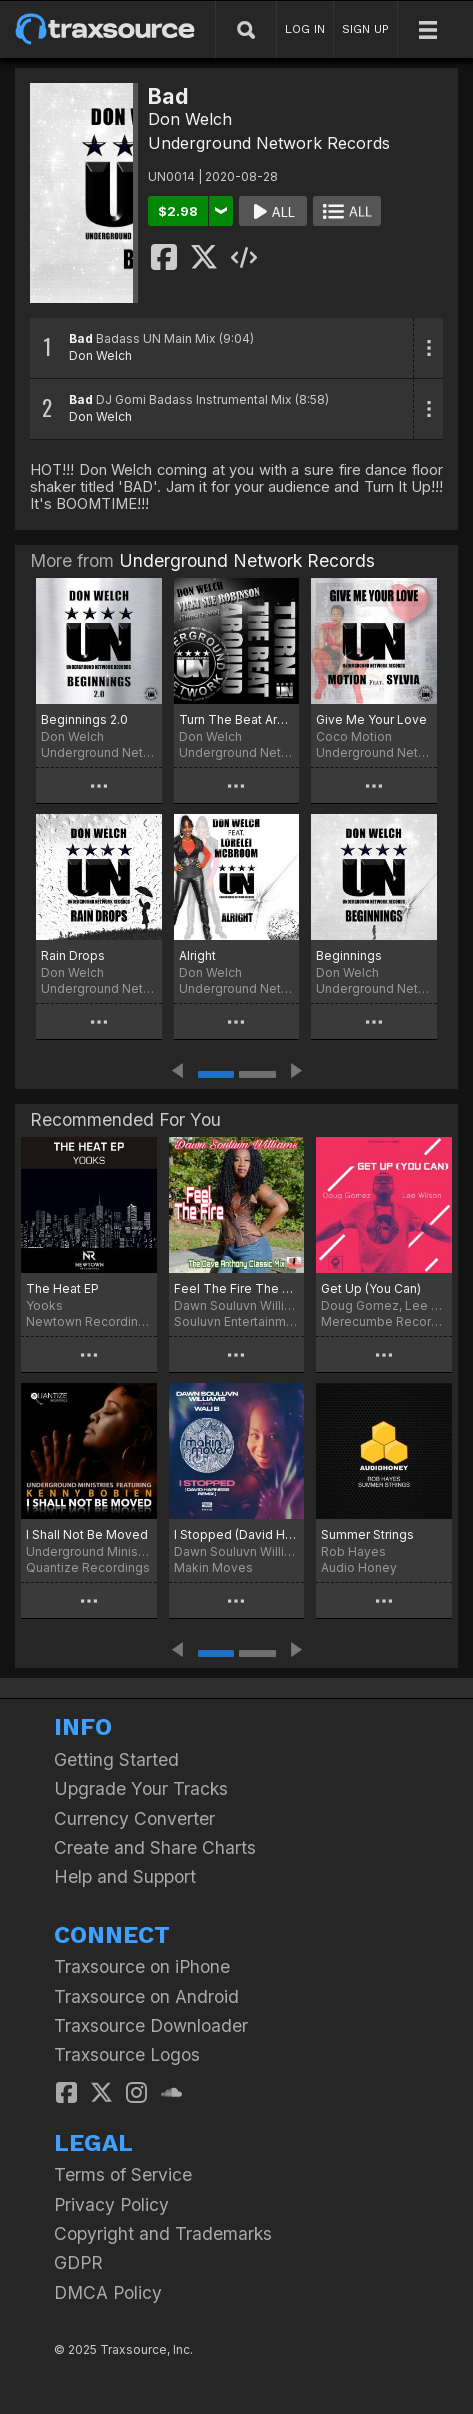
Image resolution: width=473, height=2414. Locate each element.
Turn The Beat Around (237, 719)
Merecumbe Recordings (384, 1321)
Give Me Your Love (371, 719)
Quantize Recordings (88, 1567)
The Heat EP (62, 1288)
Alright (197, 955)
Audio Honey (359, 1567)
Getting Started (116, 1759)
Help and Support (125, 1876)
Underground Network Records (269, 143)
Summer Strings (367, 1534)
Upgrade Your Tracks (141, 1788)
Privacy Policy (111, 2204)
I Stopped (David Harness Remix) (237, 1534)
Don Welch (190, 119)
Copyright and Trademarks (163, 2233)
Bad (81, 338)
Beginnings (349, 955)
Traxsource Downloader (151, 2025)
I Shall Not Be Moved (87, 1534)
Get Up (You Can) (371, 1288)
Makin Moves (213, 1567)
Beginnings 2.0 (84, 719)
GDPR (78, 2262)
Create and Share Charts (155, 1847)
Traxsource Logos (127, 2054)
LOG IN (305, 29)
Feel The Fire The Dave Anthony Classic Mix (237, 1288)
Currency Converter (134, 1818)
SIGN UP (365, 29)
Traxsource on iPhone (142, 1966)
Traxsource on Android (146, 1996)
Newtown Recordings (89, 1321)
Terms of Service (123, 2174)
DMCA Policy (108, 2292)
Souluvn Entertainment (237, 1321)
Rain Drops (73, 955)
